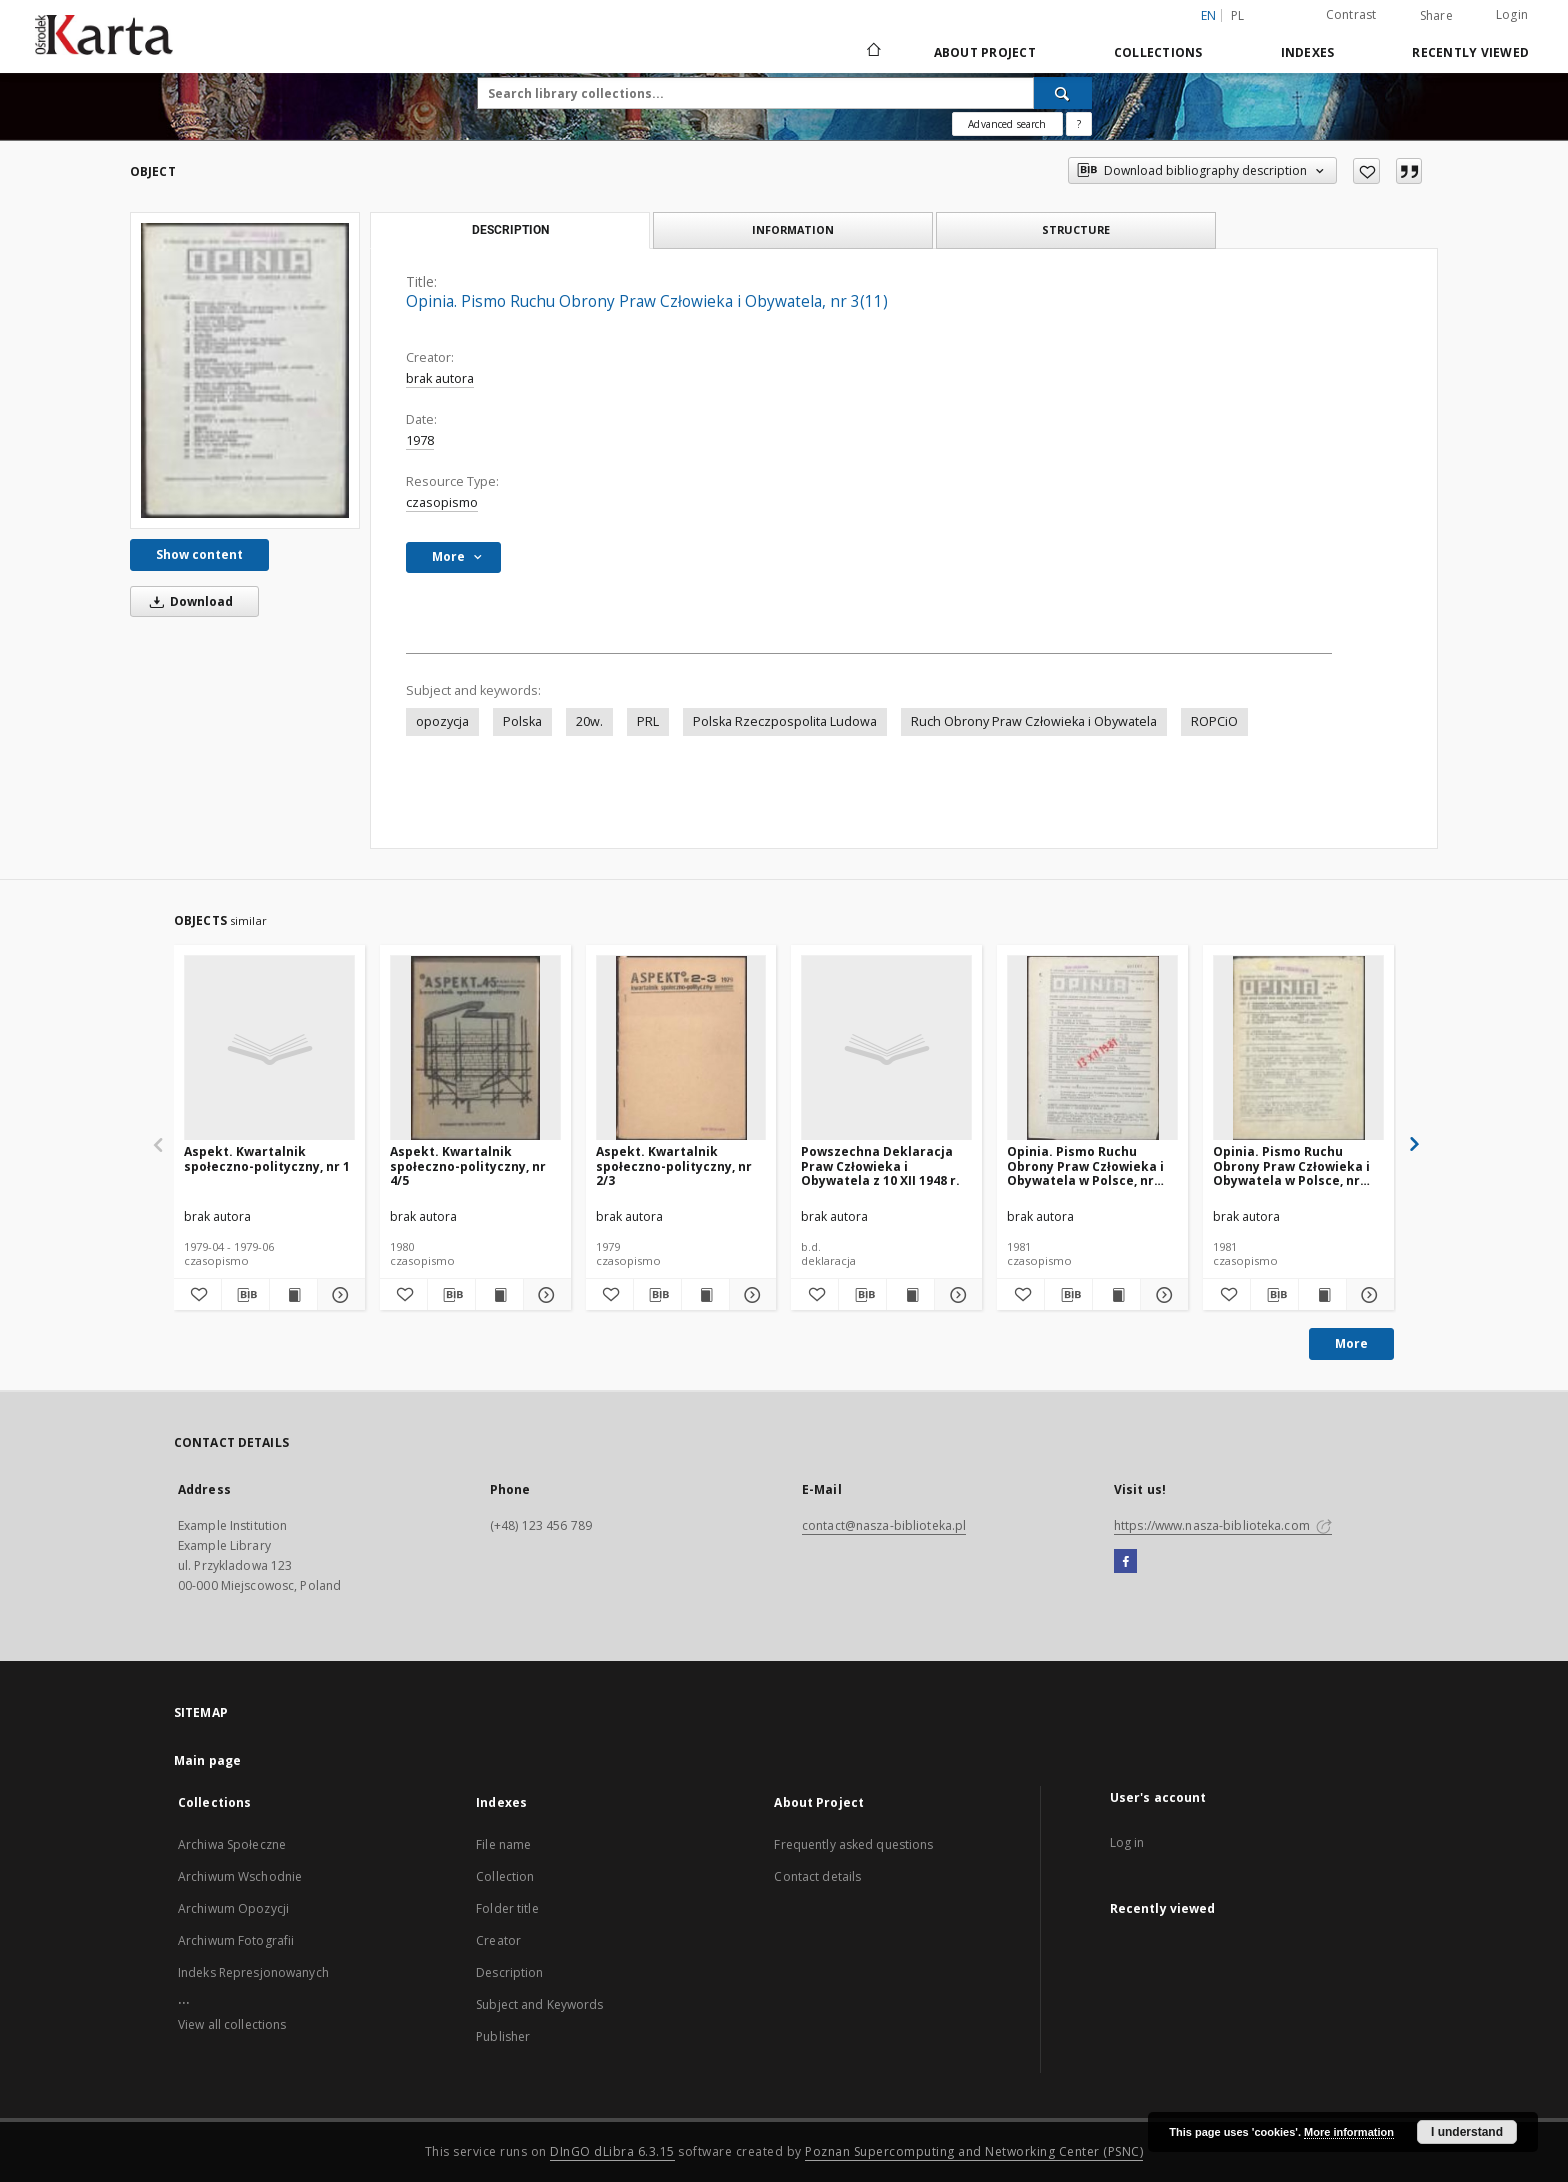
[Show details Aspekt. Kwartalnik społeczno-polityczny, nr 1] (338, 1295)
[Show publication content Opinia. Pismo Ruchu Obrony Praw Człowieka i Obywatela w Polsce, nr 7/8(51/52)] (1322, 1295)
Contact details (817, 1876)
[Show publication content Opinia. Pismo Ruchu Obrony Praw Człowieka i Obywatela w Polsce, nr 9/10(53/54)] (1116, 1295)
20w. (589, 721)
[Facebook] (1125, 1562)
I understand (1467, 2132)
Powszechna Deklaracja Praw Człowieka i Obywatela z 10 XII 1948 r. (880, 1165)
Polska (522, 721)
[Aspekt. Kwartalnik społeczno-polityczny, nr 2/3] (681, 1048)
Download (188, 601)
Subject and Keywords (539, 2004)
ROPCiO (1214, 721)
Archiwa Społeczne (232, 1844)
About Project (985, 52)
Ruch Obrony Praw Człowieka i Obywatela (1034, 721)
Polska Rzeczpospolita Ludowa (785, 721)
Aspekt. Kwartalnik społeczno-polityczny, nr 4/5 (468, 1165)
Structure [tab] (1076, 229)
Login (1512, 14)
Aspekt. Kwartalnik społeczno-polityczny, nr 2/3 (674, 1165)
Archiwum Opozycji (233, 1908)
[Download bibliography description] (245, 1295)
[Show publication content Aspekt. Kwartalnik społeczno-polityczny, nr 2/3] (705, 1295)
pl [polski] (1238, 15)
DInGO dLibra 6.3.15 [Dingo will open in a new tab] (612, 2151)
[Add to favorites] (1366, 171)
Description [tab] (510, 230)
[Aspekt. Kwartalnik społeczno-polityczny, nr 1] (269, 1048)
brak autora (440, 378)
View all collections (232, 2024)
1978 (420, 440)
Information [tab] (793, 229)
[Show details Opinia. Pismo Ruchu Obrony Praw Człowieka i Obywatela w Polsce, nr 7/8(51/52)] (1367, 1295)
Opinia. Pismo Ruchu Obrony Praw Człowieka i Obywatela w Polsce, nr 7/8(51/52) (1291, 1165)
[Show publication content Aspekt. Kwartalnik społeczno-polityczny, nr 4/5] (499, 1295)
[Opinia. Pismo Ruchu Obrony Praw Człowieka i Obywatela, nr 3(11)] (245, 370)
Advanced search (1007, 124)
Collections (1158, 52)
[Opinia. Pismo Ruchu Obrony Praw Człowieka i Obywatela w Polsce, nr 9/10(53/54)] (1092, 1048)
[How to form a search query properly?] (1079, 124)
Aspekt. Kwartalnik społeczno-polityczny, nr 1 (267, 1158)
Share (1436, 16)
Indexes (1308, 52)
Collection (505, 1876)
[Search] (1063, 93)
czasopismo (442, 502)
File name (503, 1844)
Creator (498, 1940)
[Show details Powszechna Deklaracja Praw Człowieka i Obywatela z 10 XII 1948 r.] (955, 1295)
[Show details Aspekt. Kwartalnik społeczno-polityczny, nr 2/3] (750, 1295)
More (1351, 1343)
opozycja (442, 721)
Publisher (503, 2036)
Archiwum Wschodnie (240, 1876)
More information (1349, 2132)
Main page (207, 1760)
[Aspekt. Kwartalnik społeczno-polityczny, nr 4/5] (475, 1048)
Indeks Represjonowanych (253, 1972)
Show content (199, 554)
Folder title (507, 1908)
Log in (1127, 1842)
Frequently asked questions (853, 1844)
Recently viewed (1470, 52)
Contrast (1351, 14)
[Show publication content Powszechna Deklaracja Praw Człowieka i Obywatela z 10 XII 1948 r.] (910, 1295)
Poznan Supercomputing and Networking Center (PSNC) (974, 2151)
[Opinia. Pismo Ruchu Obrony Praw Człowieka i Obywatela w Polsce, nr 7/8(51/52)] (1298, 1048)
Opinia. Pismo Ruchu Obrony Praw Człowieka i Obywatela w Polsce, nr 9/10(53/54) (1085, 1165)
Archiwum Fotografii (236, 1940)
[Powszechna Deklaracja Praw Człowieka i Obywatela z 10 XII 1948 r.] (886, 1048)
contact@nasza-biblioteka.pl (884, 1525)
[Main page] (872, 52)
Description (509, 1972)
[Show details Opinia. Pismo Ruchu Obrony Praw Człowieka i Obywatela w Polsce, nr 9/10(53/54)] (1161, 1295)
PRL (648, 721)
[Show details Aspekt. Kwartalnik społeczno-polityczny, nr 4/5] (544, 1295)
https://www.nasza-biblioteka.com (1223, 1525)
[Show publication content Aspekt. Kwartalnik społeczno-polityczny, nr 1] (293, 1295)
